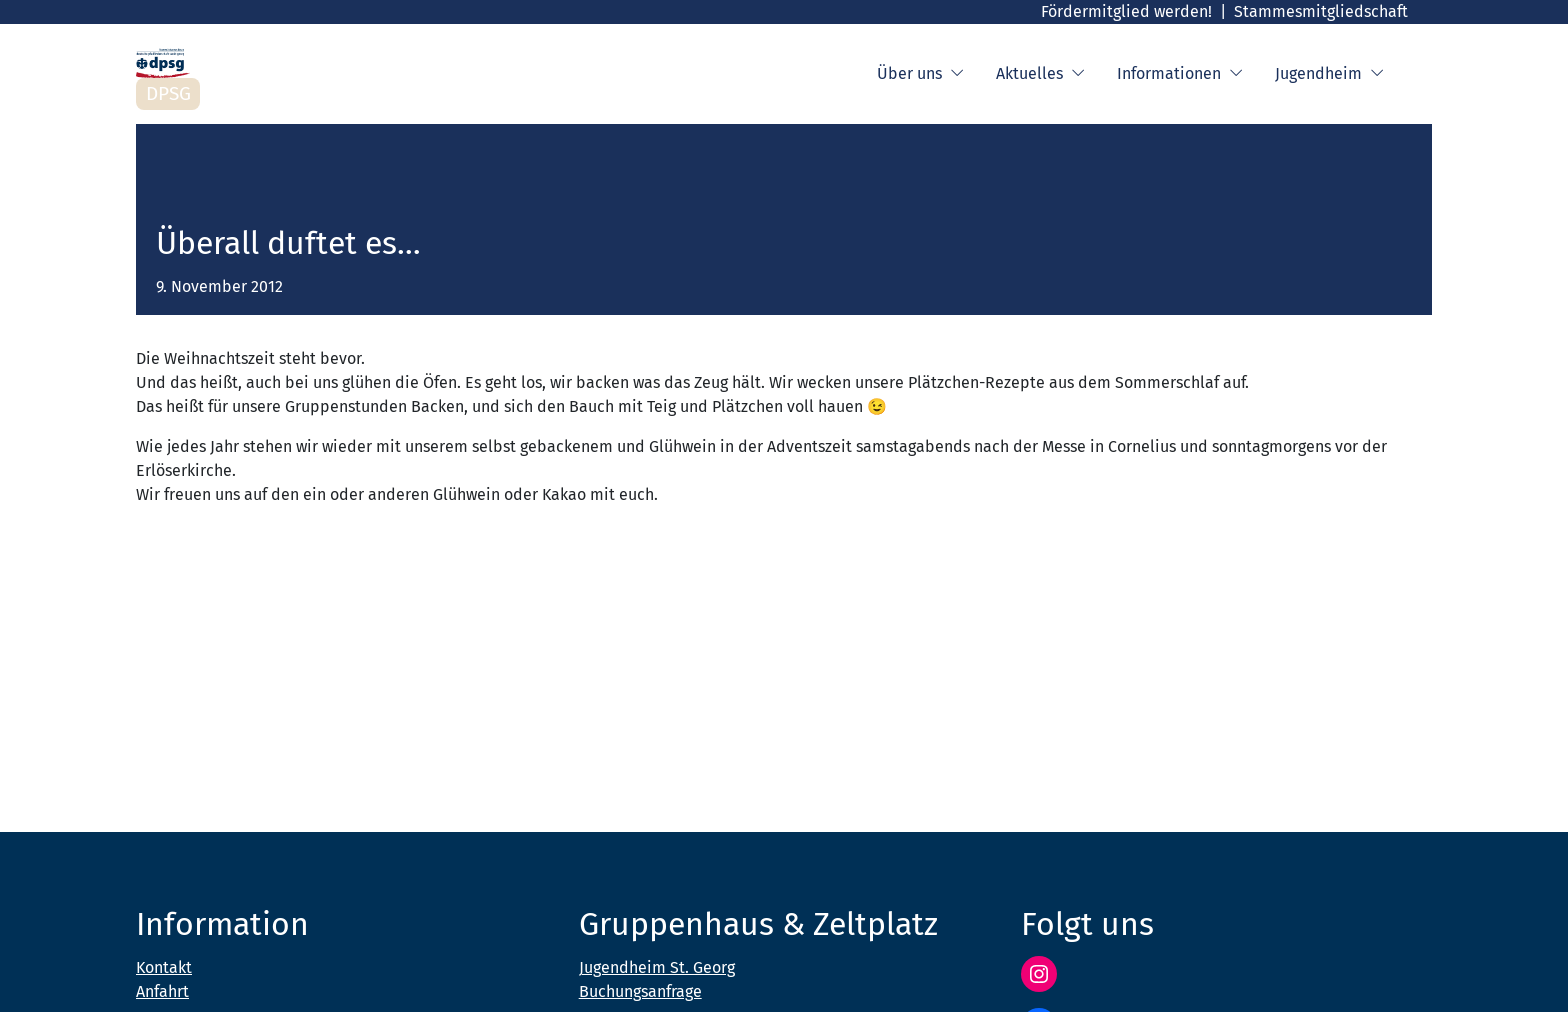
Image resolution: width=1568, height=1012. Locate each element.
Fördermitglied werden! (1126, 11)
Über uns (920, 74)
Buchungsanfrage (640, 991)
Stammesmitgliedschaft (1321, 11)
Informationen (1180, 74)
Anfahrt (162, 991)
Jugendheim (1329, 74)
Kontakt (164, 967)
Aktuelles (1040, 74)
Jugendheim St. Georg (657, 967)
